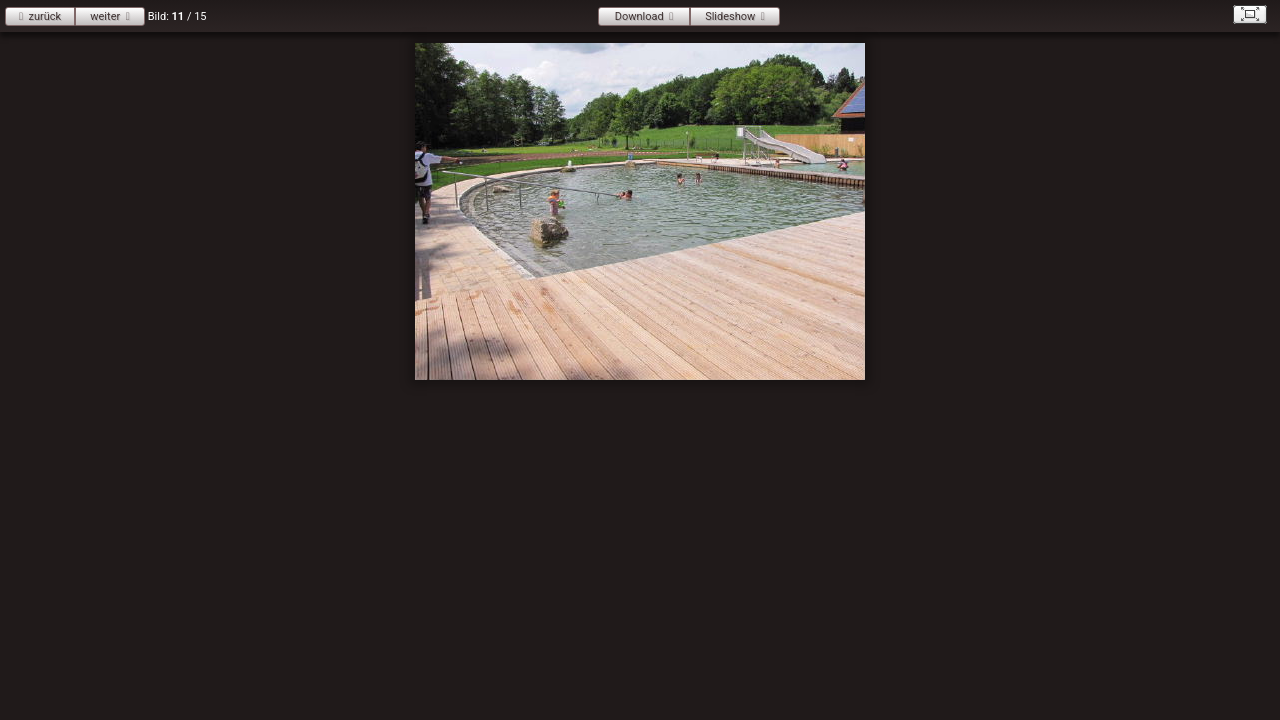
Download (639, 16)
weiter (105, 16)
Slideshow (730, 16)
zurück (44, 16)
